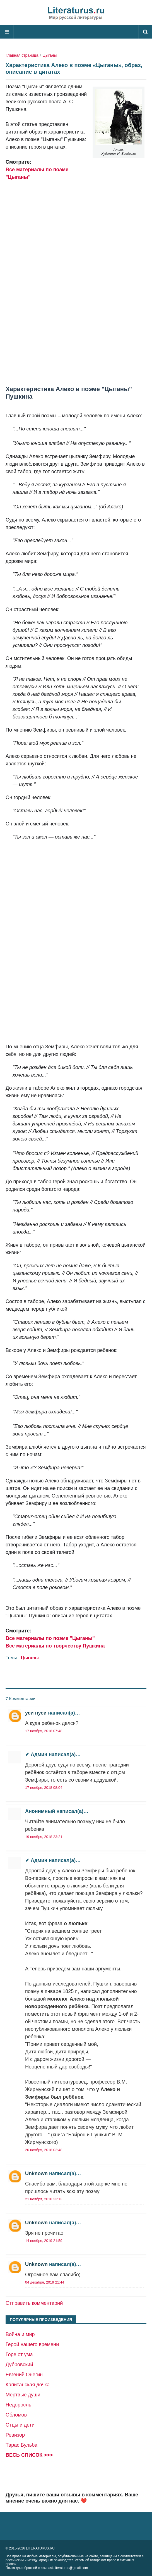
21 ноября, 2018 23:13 (43, 2199)
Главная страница (22, 55)
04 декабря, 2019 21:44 (44, 2282)
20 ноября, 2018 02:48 (43, 2150)
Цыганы (50, 55)
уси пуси (36, 1713)
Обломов (16, 2415)
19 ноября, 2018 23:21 (43, 1837)
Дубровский (19, 2364)
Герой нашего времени (32, 2344)
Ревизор (15, 2435)
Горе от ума (19, 2354)
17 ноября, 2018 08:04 (43, 1787)
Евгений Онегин (24, 2374)
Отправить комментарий (34, 2303)
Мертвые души (23, 2395)
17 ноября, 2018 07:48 (43, 1731)
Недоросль (18, 2405)
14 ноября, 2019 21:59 (43, 2241)
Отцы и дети (20, 2425)
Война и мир (20, 2334)
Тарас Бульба (21, 2445)
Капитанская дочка (28, 2384)
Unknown (36, 2173)
